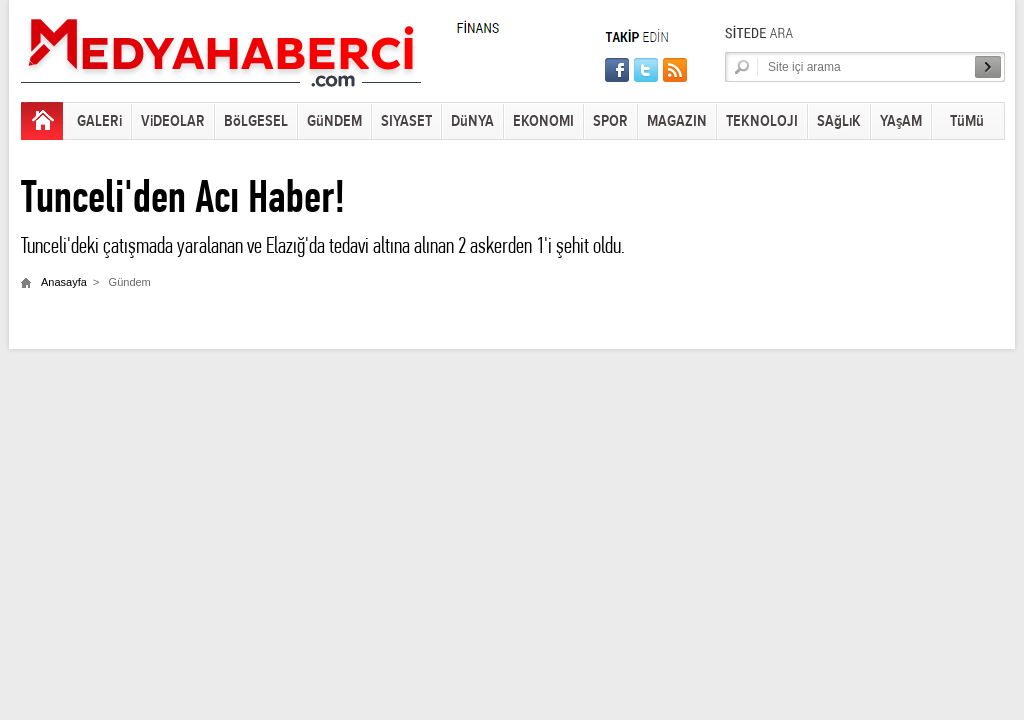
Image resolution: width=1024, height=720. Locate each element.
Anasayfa (64, 282)
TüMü (967, 121)
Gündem (130, 282)
